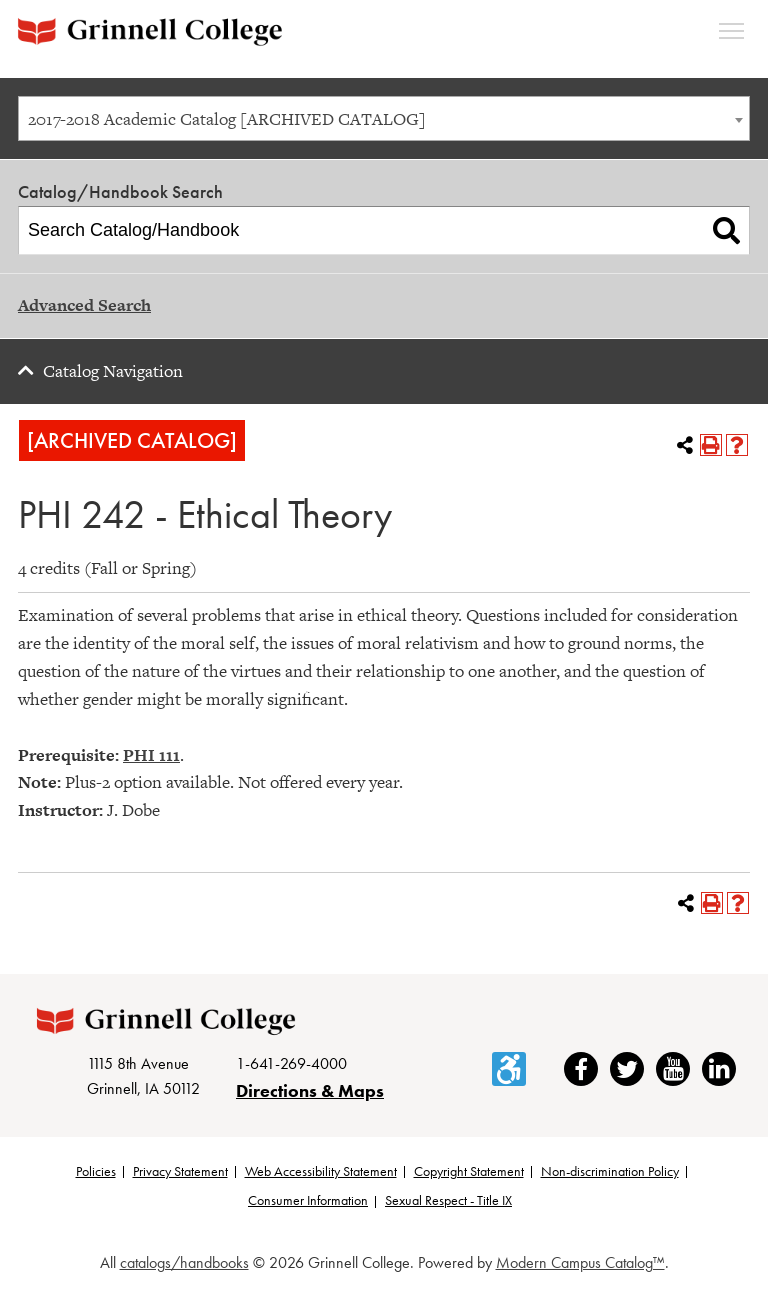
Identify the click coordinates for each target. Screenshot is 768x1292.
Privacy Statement (180, 1172)
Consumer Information (308, 1202)
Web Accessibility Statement (321, 1172)
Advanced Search (84, 305)
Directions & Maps (310, 1091)
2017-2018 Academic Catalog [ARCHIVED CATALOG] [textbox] (227, 119)
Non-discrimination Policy (610, 1172)
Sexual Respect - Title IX (448, 1202)
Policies (96, 1172)
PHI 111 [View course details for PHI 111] (151, 755)
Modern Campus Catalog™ (580, 1263)
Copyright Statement (469, 1172)
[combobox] (384, 118)
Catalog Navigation (113, 371)
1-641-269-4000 (291, 1064)
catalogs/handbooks (184, 1263)
